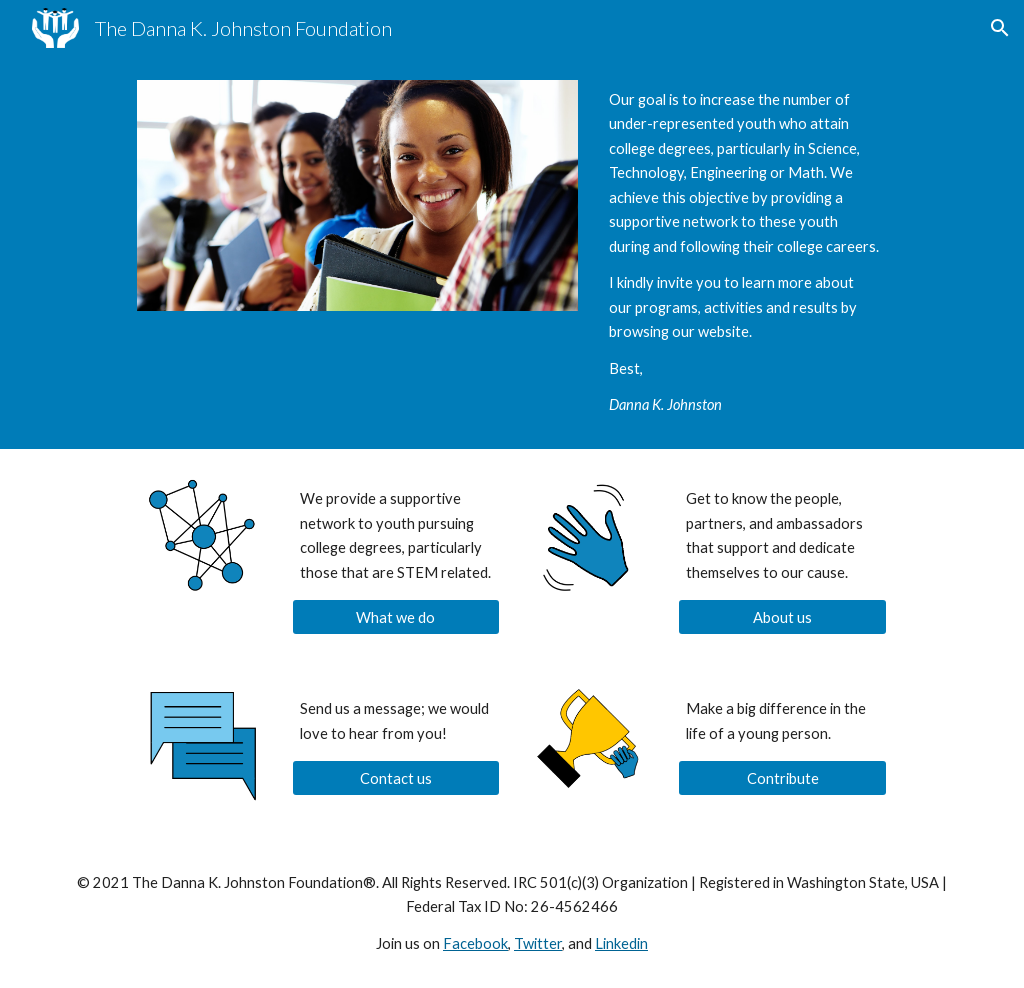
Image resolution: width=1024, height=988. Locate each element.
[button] (1000, 28)
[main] (744, 252)
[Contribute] (782, 778)
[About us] (782, 617)
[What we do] (396, 617)
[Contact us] (396, 778)
